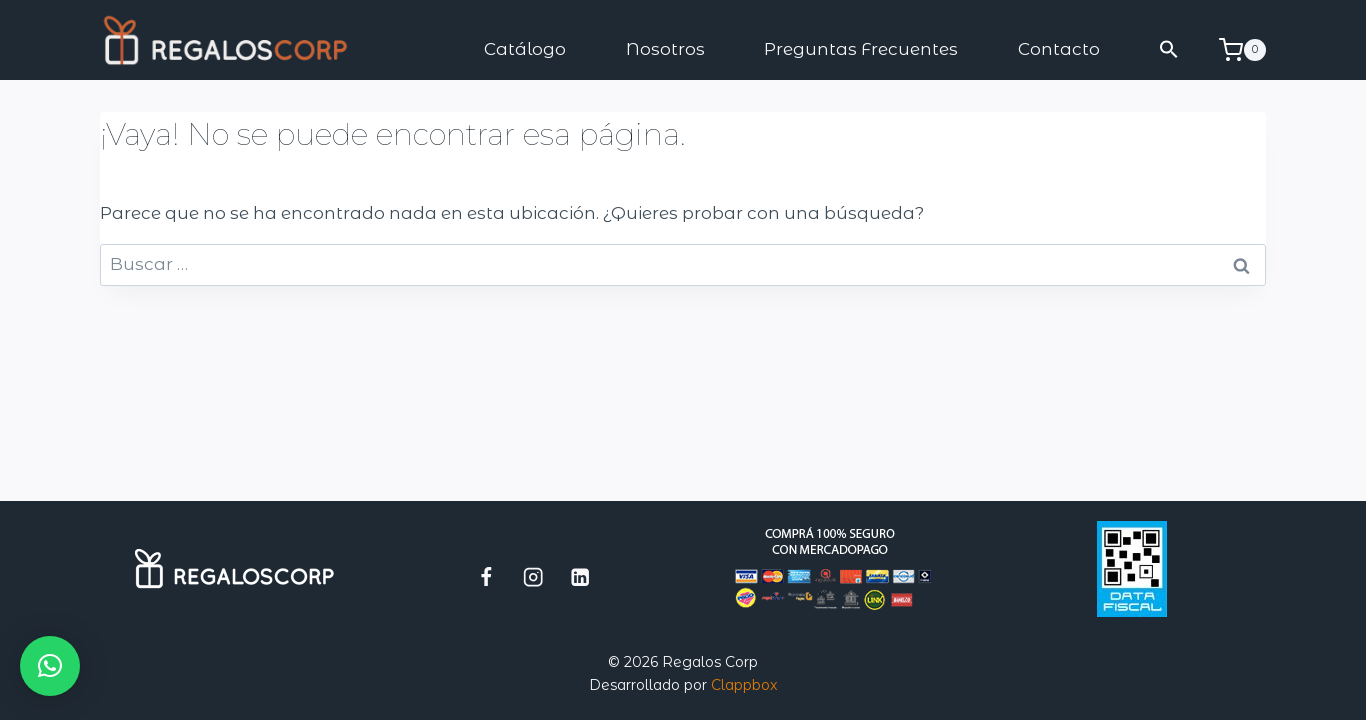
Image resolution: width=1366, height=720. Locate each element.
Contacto (1059, 49)
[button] (1170, 49)
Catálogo (525, 49)
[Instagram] (533, 576)
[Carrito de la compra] (1242, 50)
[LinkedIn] (580, 576)
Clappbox (744, 685)
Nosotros (665, 49)
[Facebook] (486, 576)
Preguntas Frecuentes (861, 49)
